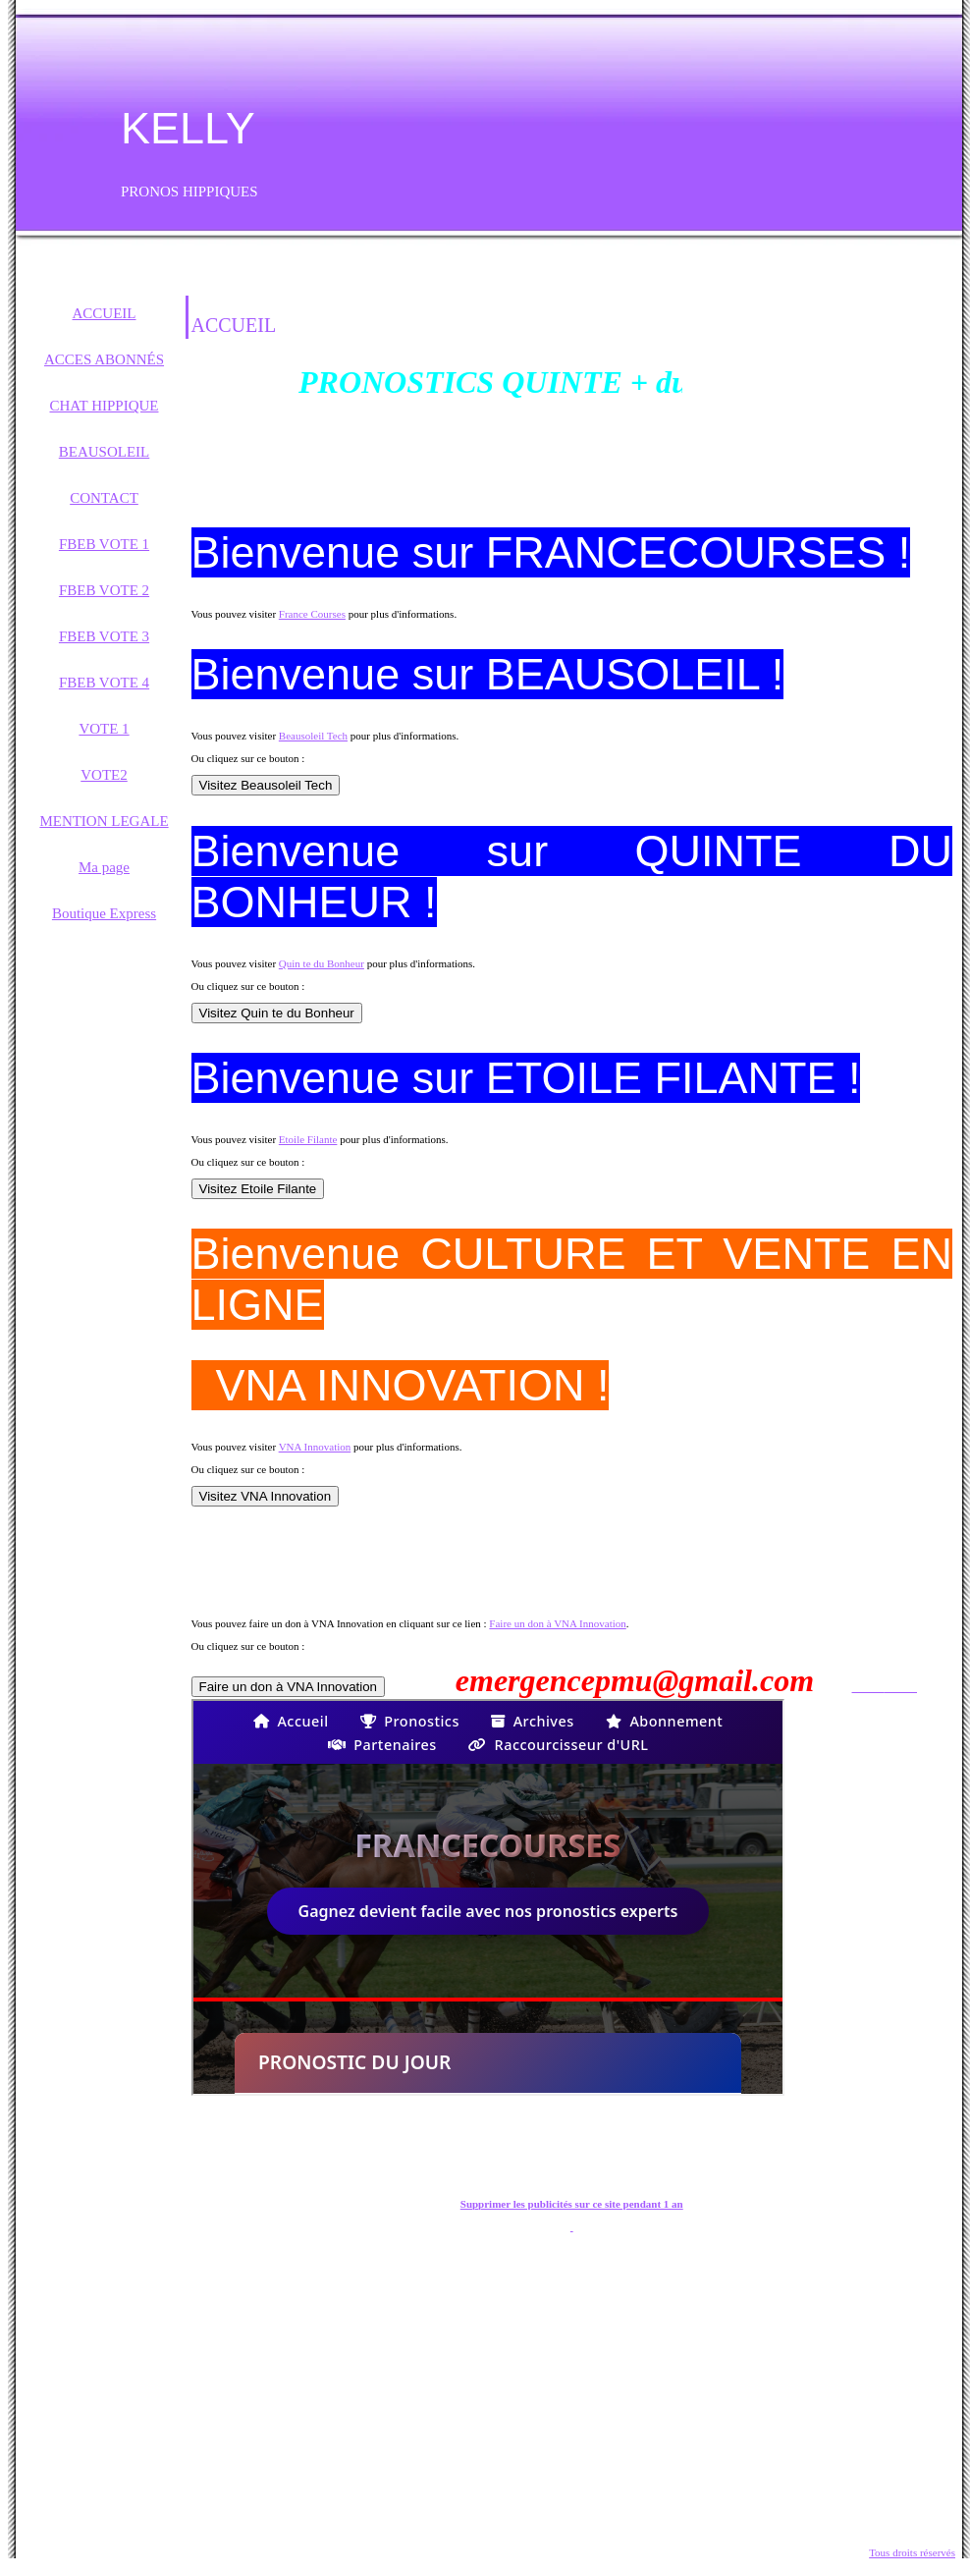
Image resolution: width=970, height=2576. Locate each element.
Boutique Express (104, 913)
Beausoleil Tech (313, 735)
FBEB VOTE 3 (104, 636)
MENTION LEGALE (103, 821)
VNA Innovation (315, 1446)
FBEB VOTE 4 (104, 682)
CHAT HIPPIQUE (104, 405)
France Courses (312, 614)
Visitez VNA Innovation (265, 1496)
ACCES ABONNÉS (104, 359)
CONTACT (104, 498)
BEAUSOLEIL (104, 452)
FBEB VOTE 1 (104, 544)
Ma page (104, 867)
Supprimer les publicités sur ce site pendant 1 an (571, 2204)
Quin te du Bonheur (321, 963)
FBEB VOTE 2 (104, 590)
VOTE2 (104, 775)
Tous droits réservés (912, 2552)
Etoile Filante (308, 1139)
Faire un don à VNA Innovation (557, 1623)
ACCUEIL (104, 313)
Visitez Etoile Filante (258, 1188)
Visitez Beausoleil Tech (266, 785)
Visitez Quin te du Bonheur (276, 1013)
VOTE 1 (104, 729)
